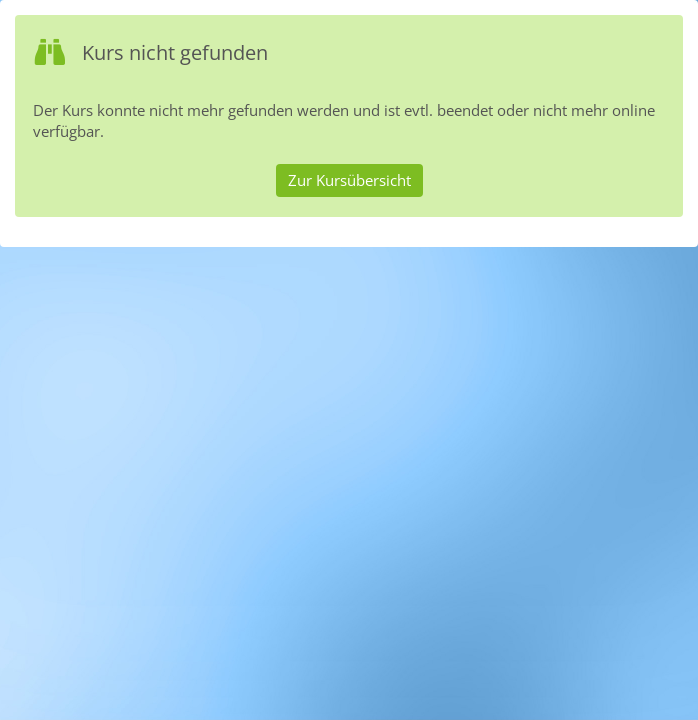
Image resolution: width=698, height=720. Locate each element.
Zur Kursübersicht (349, 180)
